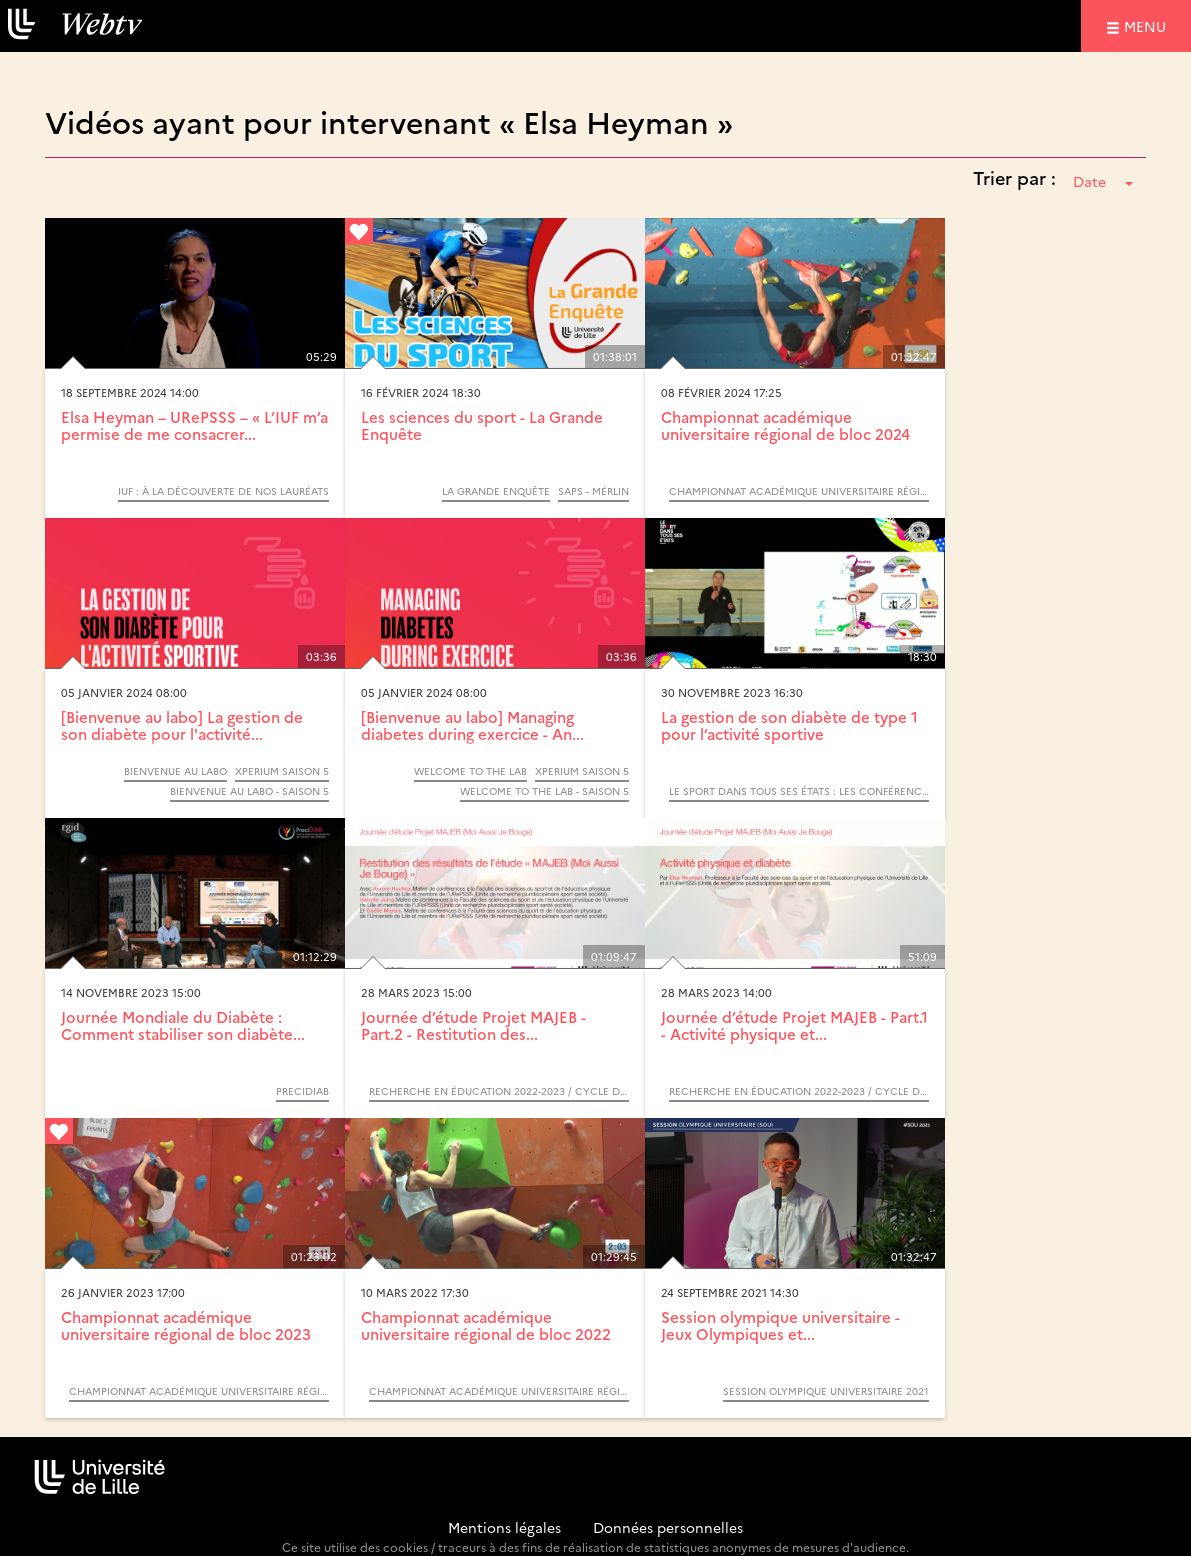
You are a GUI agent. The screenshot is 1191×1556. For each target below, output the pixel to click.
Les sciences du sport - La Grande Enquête (482, 425)
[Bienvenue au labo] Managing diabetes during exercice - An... (472, 725)
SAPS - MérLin (593, 491)
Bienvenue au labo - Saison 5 (249, 791)
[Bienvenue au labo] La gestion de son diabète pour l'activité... (182, 725)
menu (1148, 25)
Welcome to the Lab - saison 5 (544, 791)
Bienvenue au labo (175, 771)
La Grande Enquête (496, 491)
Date (1103, 181)
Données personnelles (668, 1527)
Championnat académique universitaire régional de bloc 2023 (186, 1325)
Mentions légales (504, 1527)
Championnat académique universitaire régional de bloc (799, 491)
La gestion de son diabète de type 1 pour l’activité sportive (789, 725)
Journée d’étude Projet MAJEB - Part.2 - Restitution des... (473, 1025)
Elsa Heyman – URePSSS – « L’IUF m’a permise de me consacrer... (194, 425)
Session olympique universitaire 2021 (826, 1391)
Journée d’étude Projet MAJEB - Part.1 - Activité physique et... (794, 1025)
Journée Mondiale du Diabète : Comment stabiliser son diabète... (183, 1025)
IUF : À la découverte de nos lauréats (223, 491)
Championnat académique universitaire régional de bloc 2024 (785, 425)
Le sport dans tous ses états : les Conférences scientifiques (799, 791)
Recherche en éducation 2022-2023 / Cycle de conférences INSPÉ (499, 1091)
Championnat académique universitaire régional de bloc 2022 (486, 1325)
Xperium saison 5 (282, 771)
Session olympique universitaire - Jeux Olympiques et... (780, 1325)
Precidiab (302, 1091)
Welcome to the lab (470, 771)
